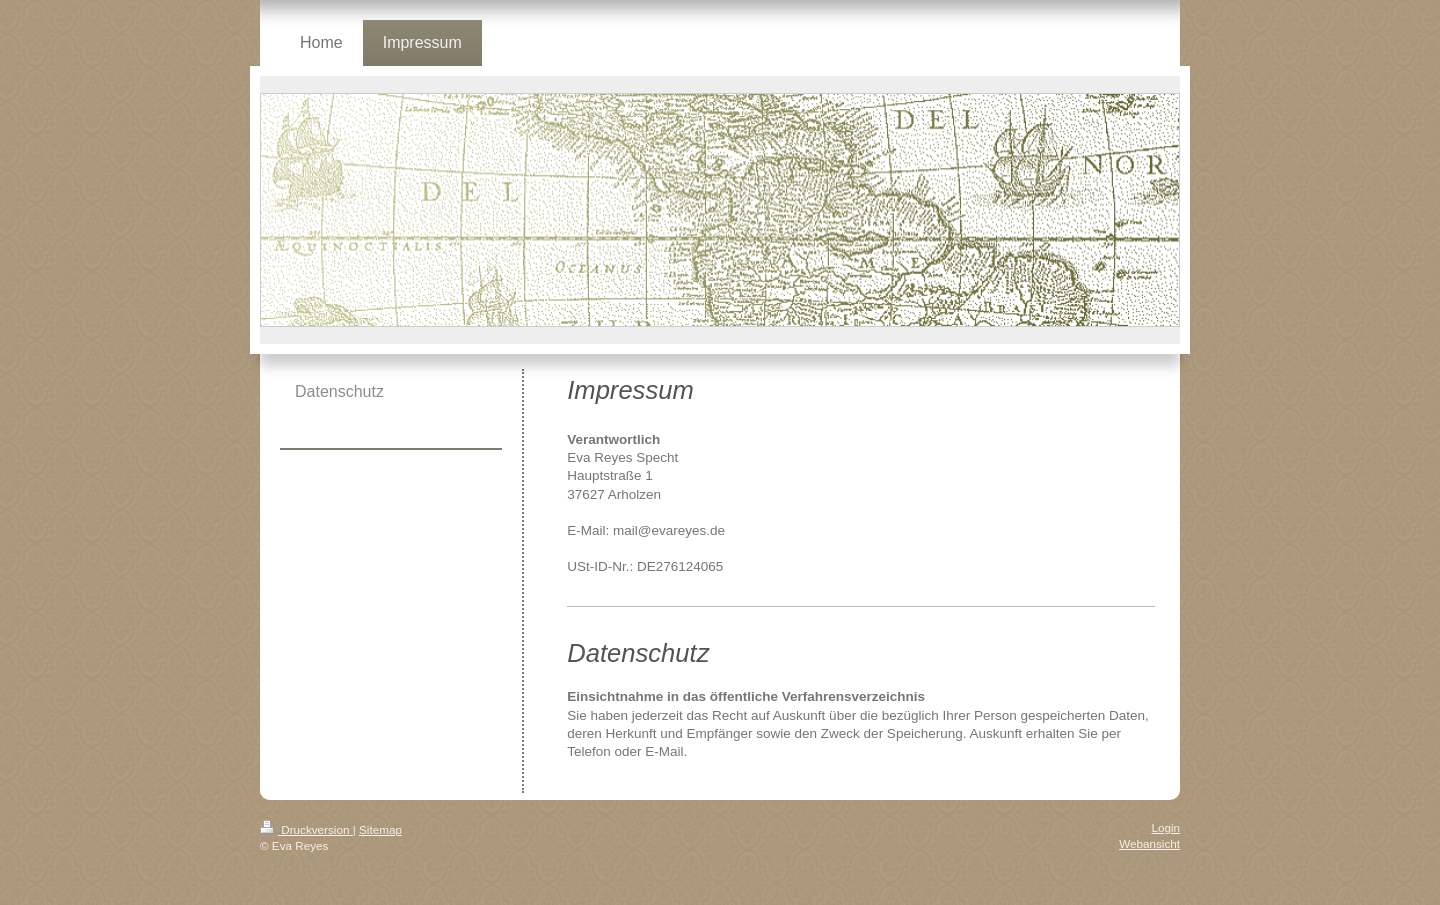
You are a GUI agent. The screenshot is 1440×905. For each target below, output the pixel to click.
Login (1165, 827)
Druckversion (306, 829)
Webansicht (1149, 843)
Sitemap (380, 829)
